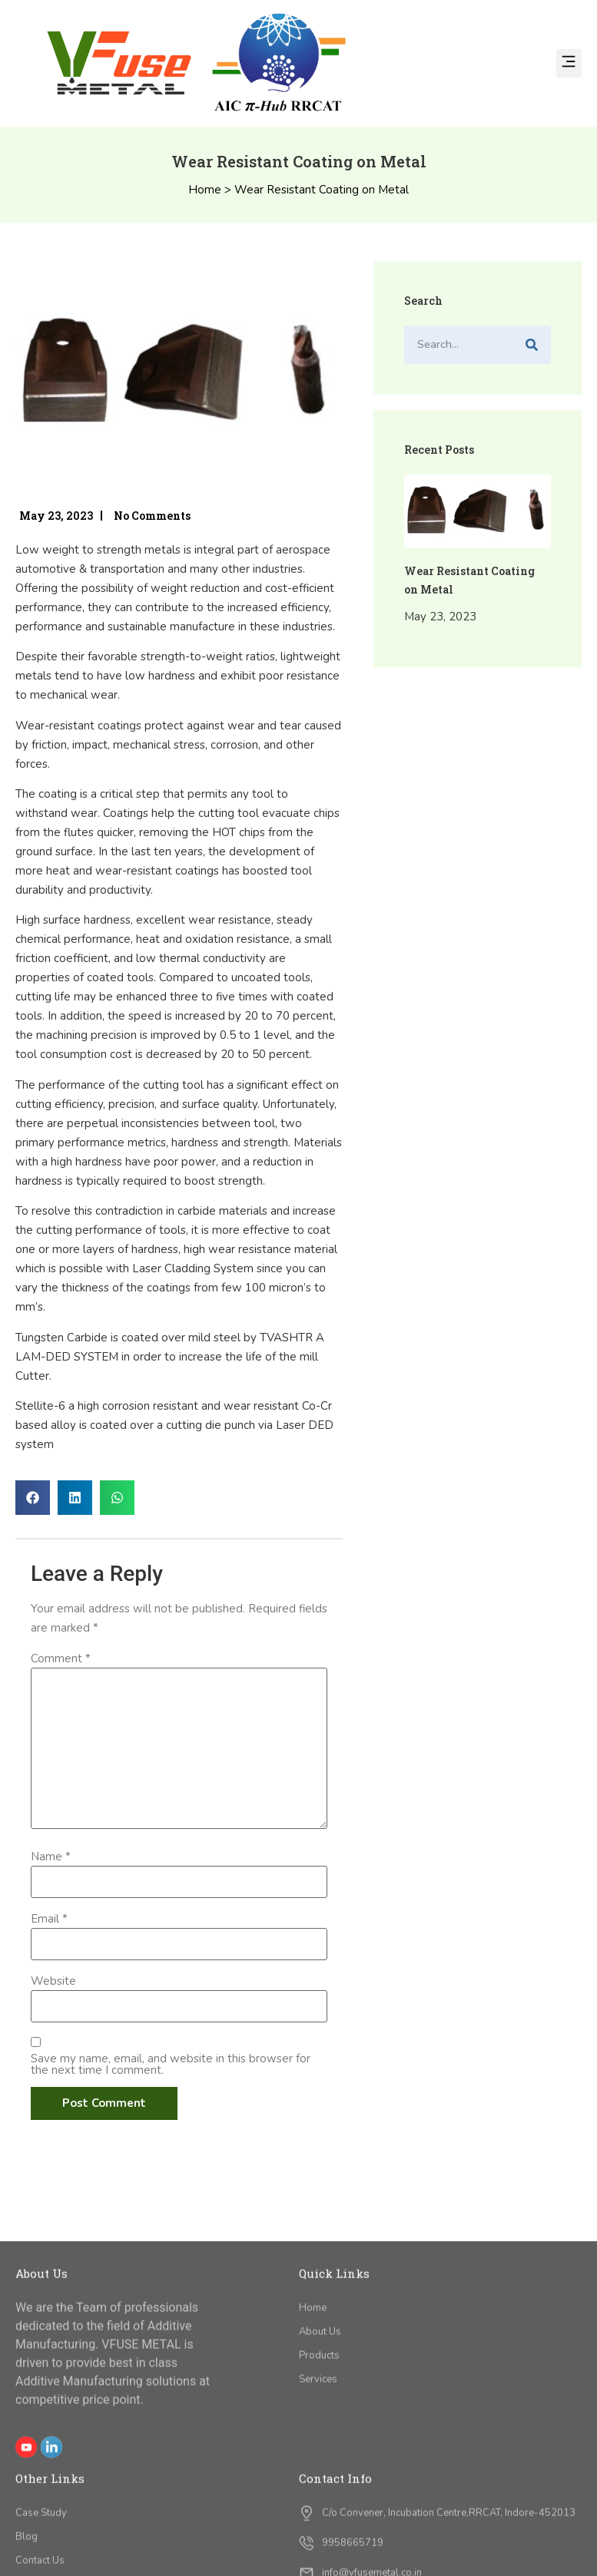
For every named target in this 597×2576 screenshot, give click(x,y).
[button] (569, 63)
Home (204, 189)
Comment (61, 1659)
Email (49, 1919)
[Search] (531, 345)
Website (53, 1981)
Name (51, 1857)
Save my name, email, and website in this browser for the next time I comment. (170, 2064)
